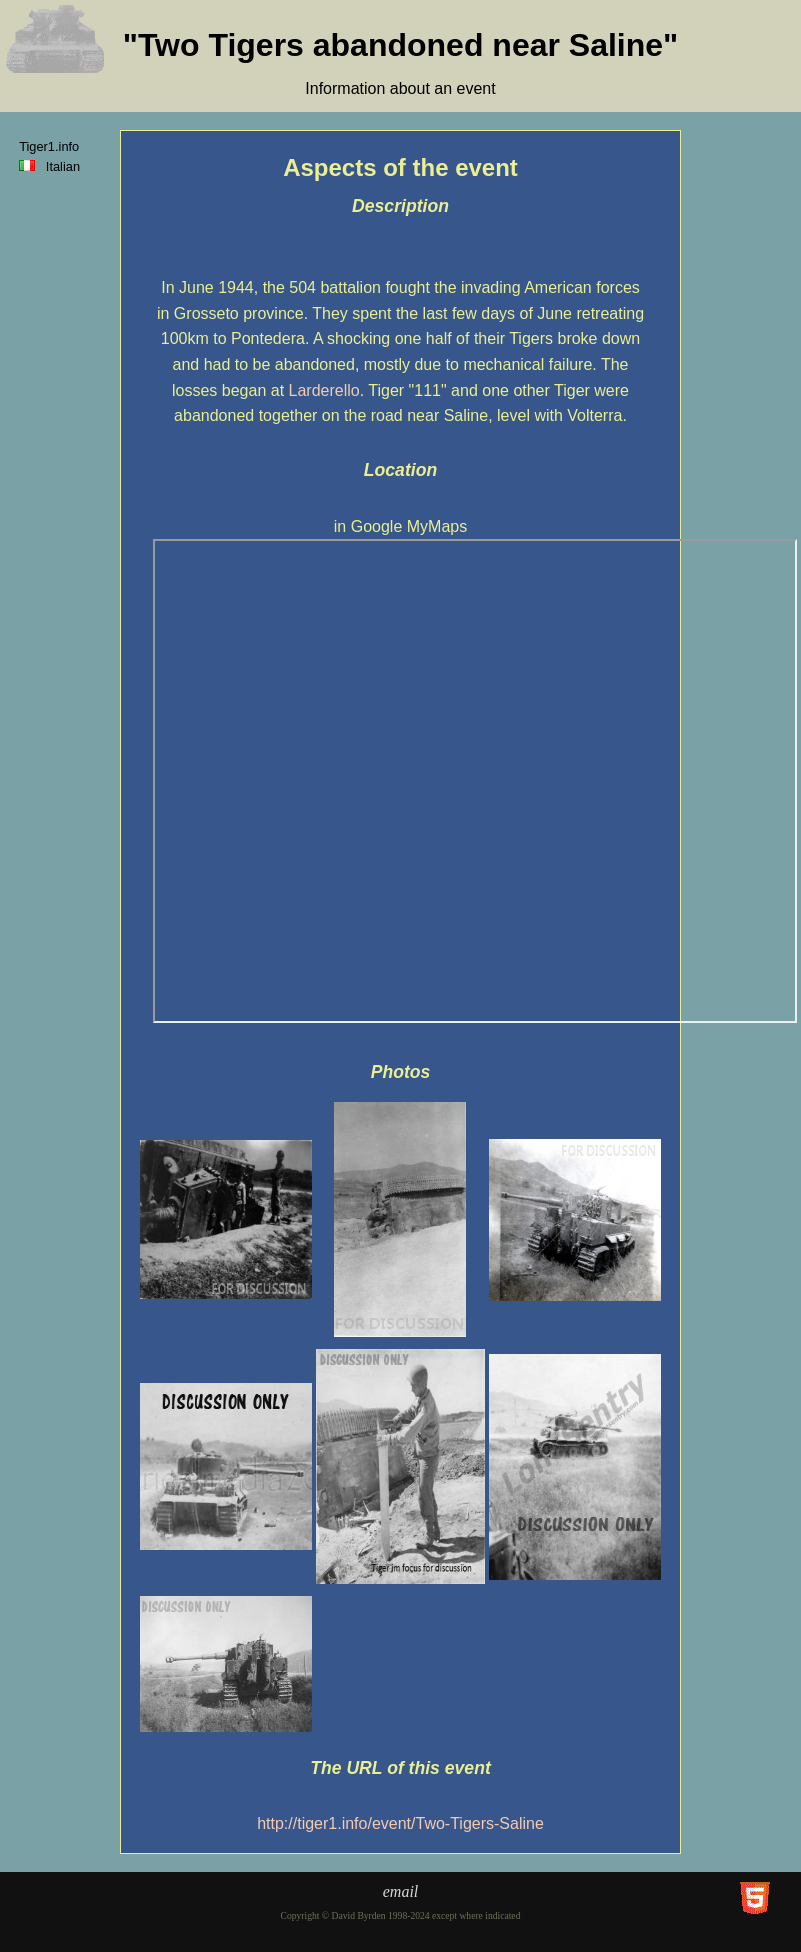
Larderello (324, 390)
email (401, 1891)
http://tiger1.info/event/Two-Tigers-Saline (400, 1823)
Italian (53, 166)
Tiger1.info (49, 146)
